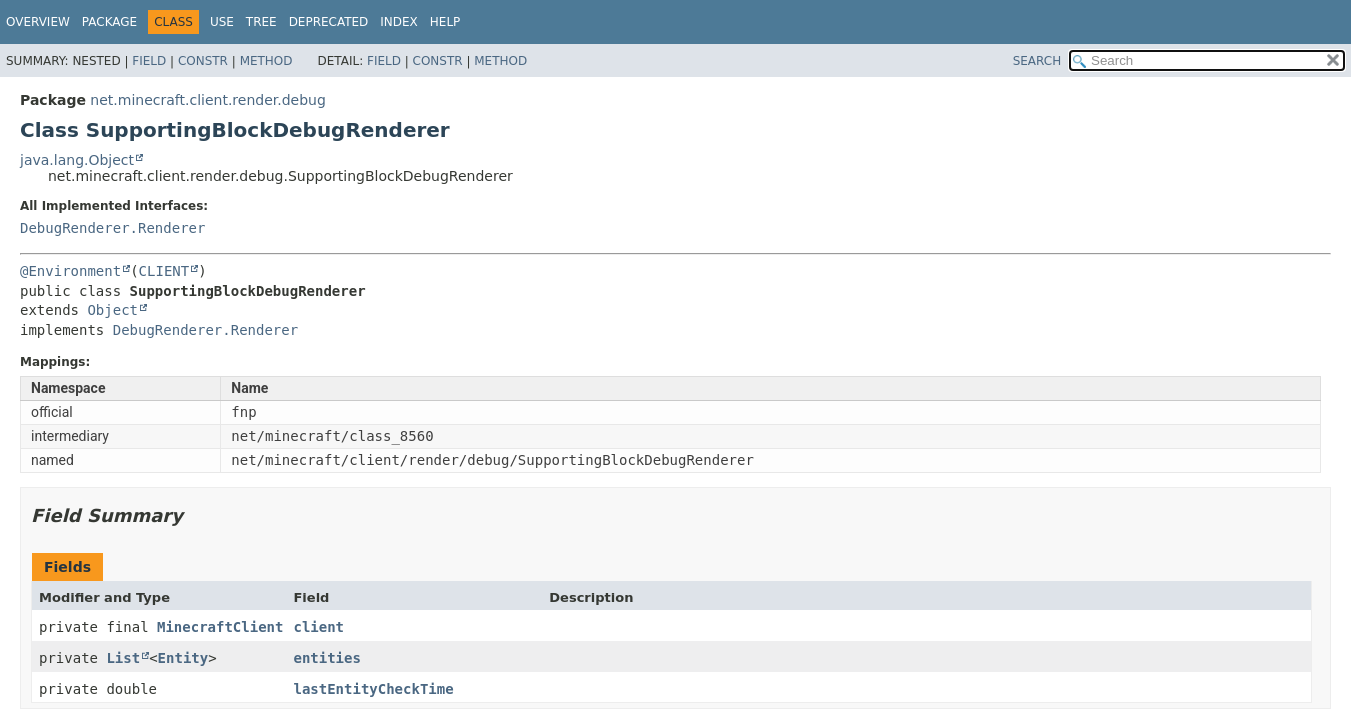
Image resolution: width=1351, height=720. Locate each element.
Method (266, 61)
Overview (38, 22)
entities (326, 658)
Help (445, 22)
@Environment (70, 271)
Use (222, 22)
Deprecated (329, 22)
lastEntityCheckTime (373, 689)
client (318, 627)
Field (149, 61)
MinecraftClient (220, 627)
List (123, 658)
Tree (261, 22)
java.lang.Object (77, 160)
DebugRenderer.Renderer (112, 228)
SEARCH (1037, 61)
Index (399, 22)
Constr (203, 61)
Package (109, 22)
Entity (183, 658)
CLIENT (164, 271)
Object (112, 310)
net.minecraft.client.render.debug (208, 100)
